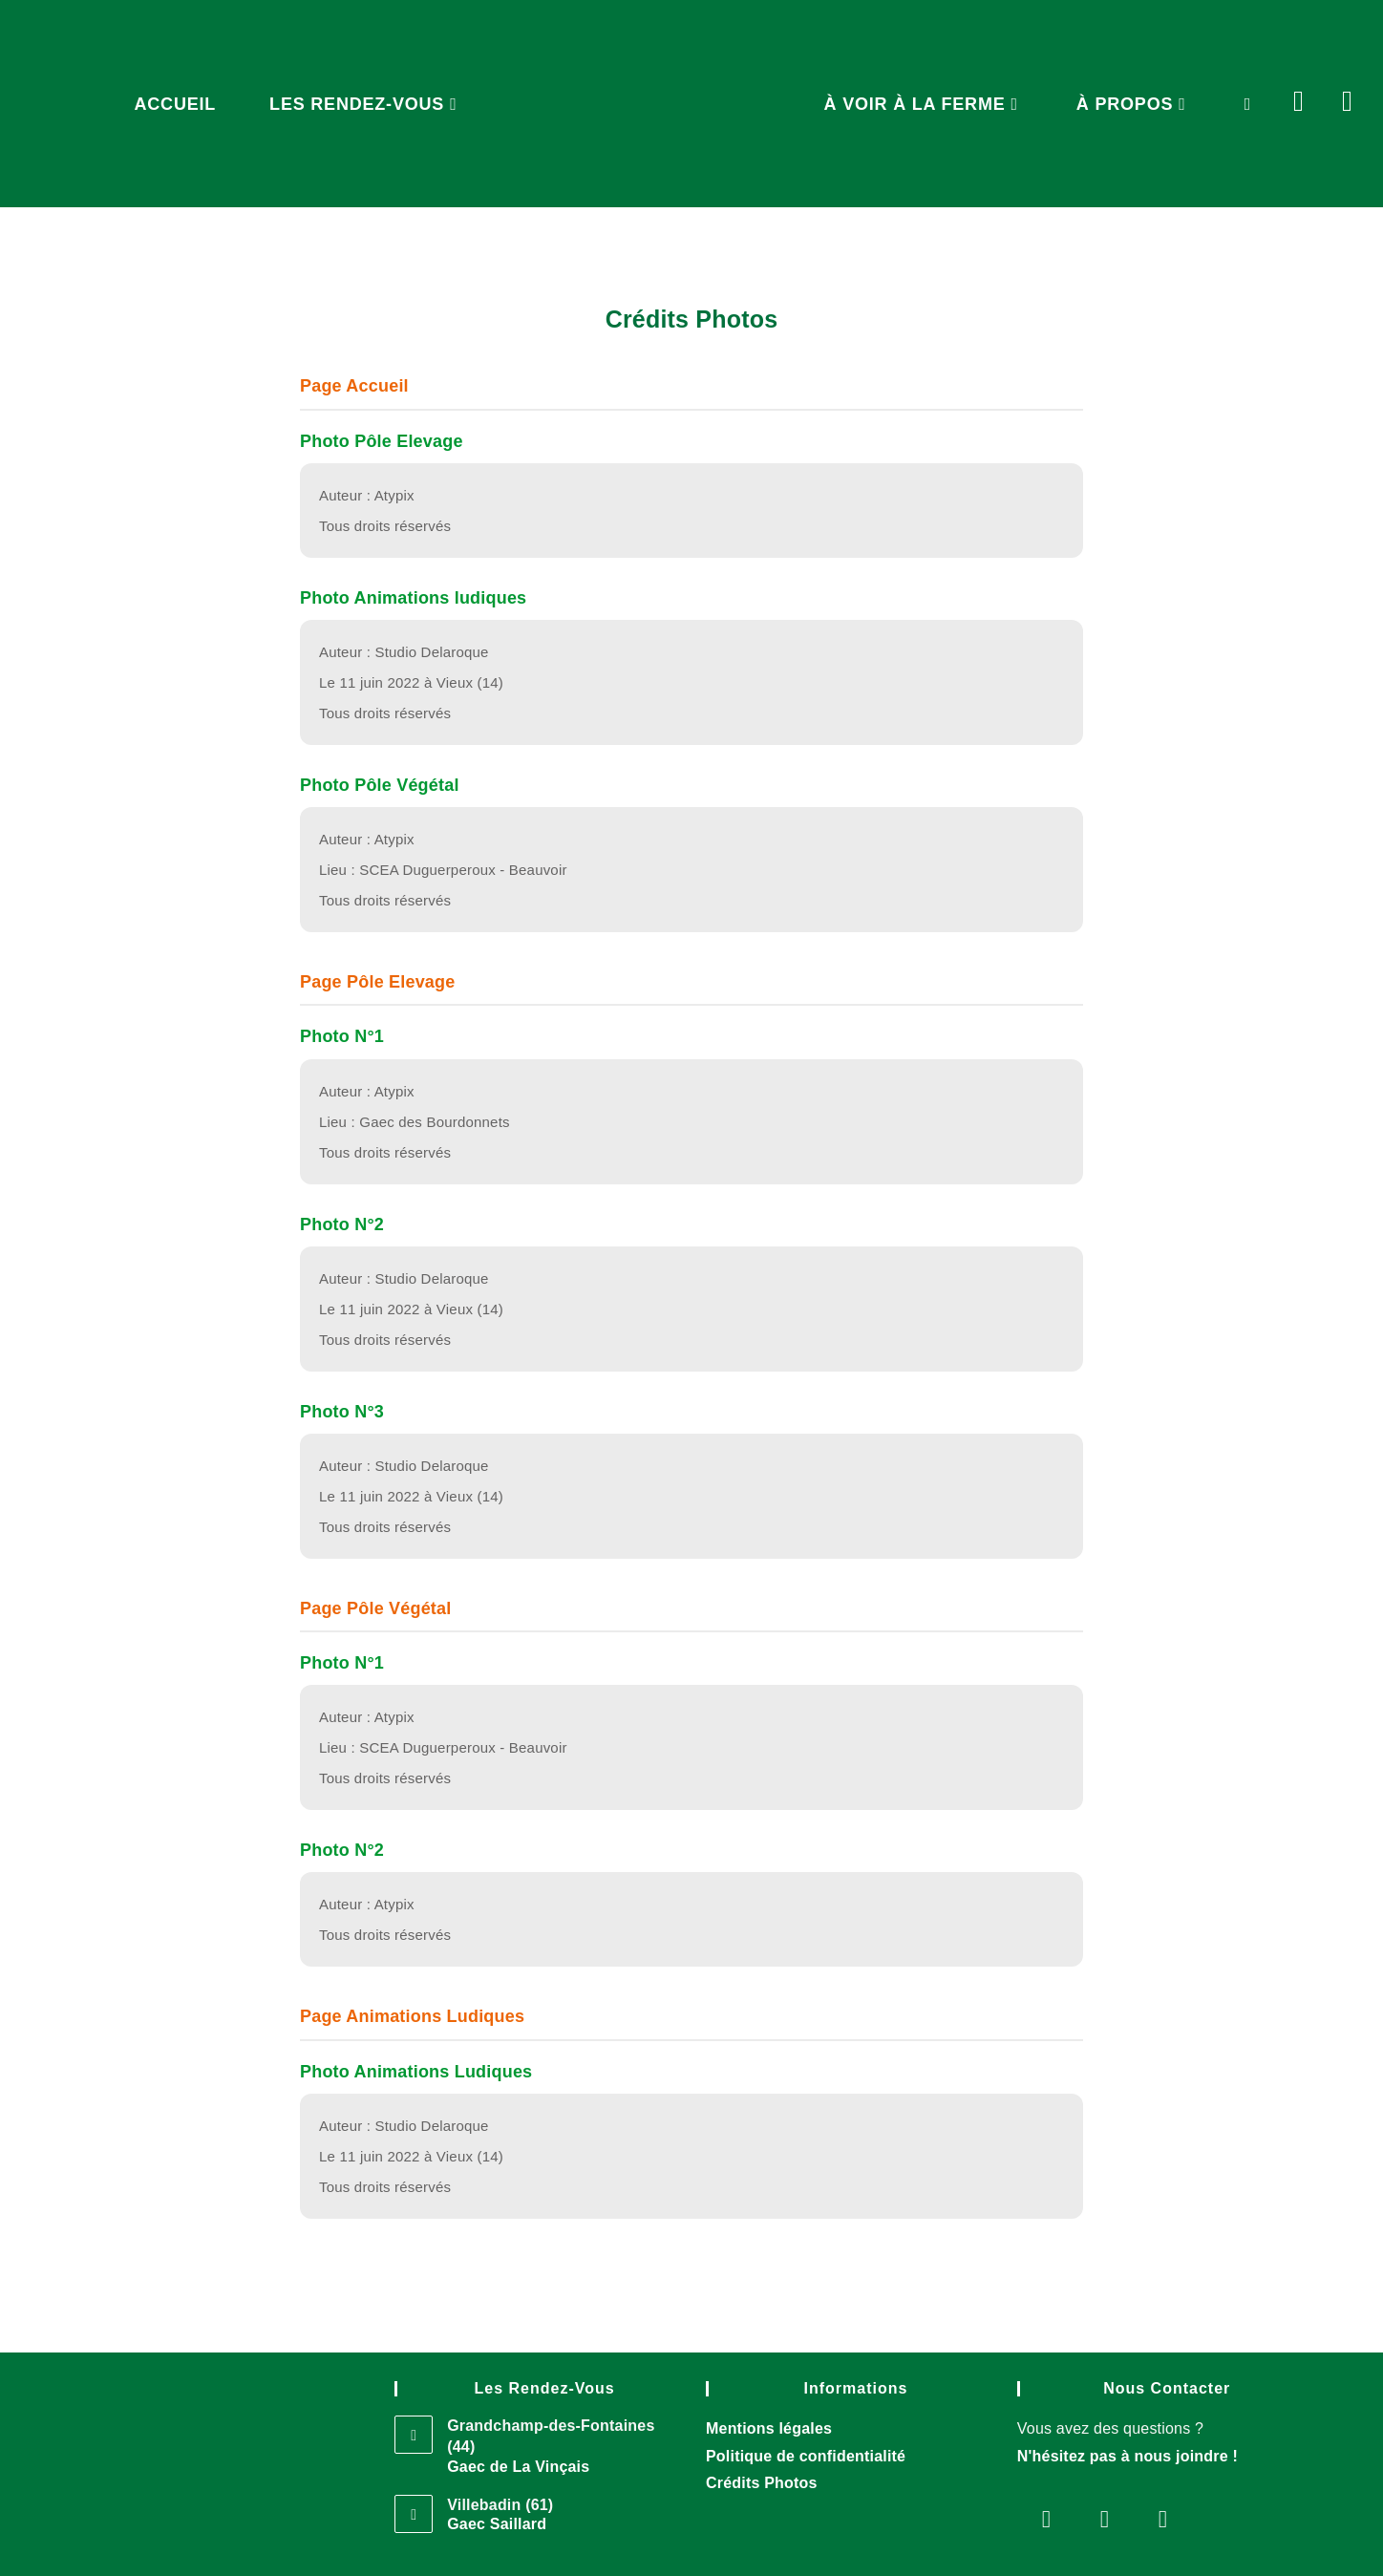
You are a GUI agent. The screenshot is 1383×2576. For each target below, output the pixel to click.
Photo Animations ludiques (413, 597)
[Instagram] (1104, 2518)
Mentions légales (769, 2428)
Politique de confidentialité (805, 2456)
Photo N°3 (342, 1411)
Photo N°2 (342, 1224)
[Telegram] (1163, 2518)
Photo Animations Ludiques (416, 2071)
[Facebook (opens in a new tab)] (1317, 84)
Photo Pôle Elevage (381, 441)
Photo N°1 (342, 1036)
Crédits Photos (762, 2483)
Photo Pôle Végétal (379, 785)
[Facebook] (1046, 2518)
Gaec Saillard (496, 2524)
